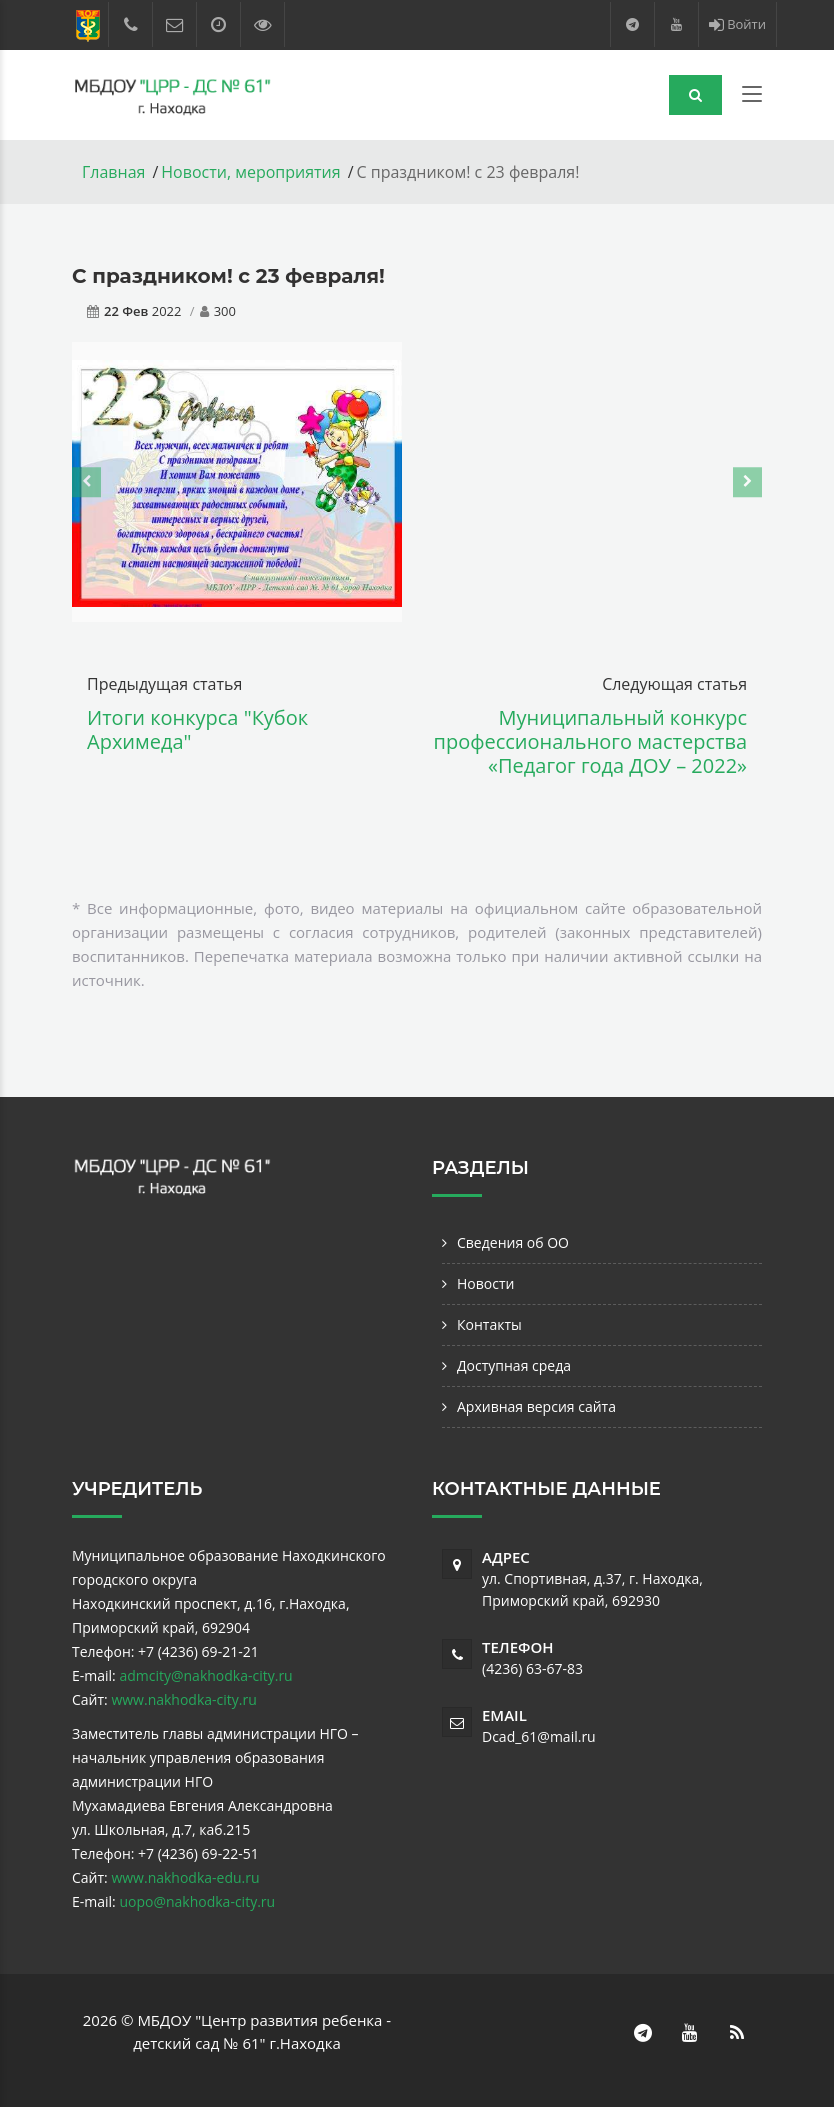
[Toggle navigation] (752, 98)
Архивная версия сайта (536, 1406)
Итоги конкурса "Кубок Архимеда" (197, 729)
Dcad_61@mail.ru (539, 1736)
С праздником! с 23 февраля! (228, 276)
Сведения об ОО (513, 1242)
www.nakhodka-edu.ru (185, 1877)
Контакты (489, 1324)
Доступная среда (514, 1365)
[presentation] (86, 482)
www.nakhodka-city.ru (183, 1699)
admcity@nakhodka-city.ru (205, 1675)
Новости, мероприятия (250, 172)
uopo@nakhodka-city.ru (197, 1901)
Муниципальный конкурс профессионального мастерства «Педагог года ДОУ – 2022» (591, 741)
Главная (113, 172)
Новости (485, 1283)
